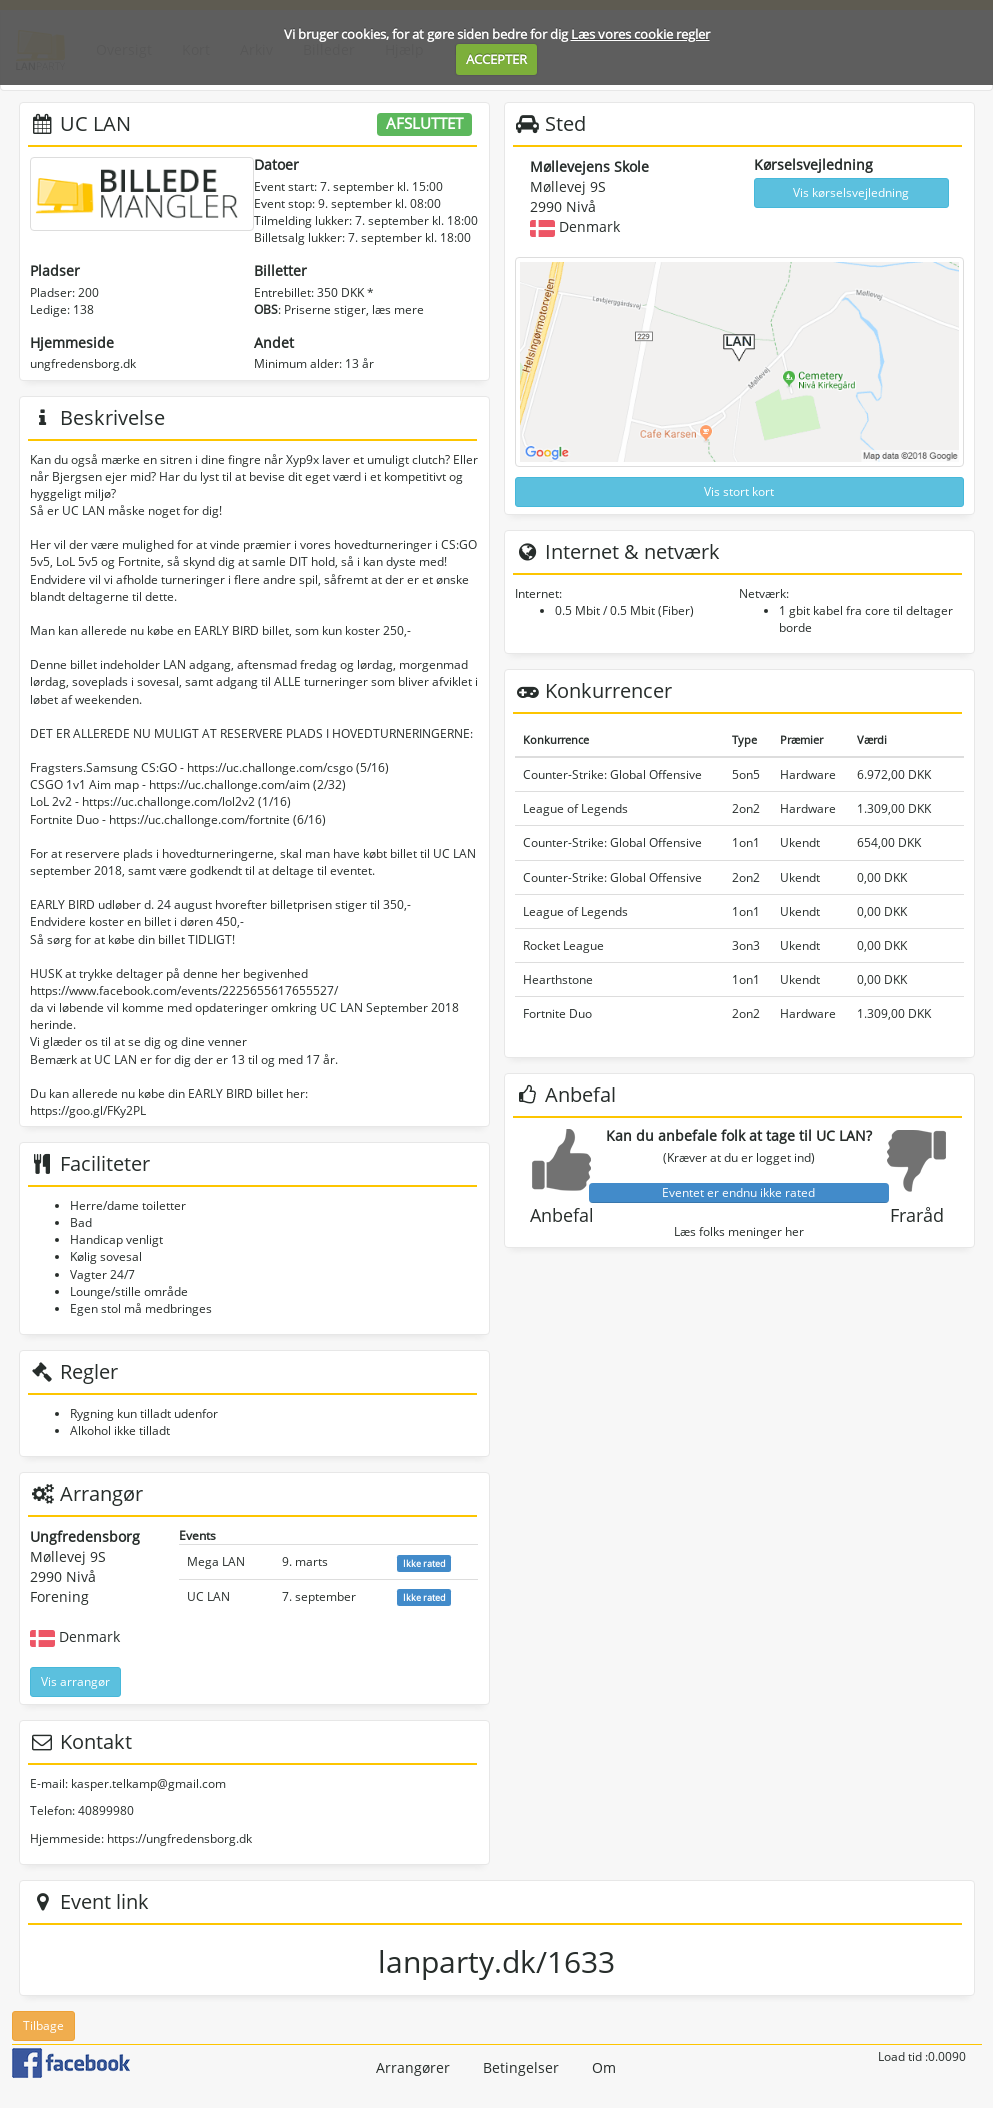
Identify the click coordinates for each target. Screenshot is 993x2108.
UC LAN (208, 1596)
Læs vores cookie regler (640, 34)
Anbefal (562, 1215)
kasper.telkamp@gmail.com (148, 1783)
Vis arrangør (75, 1681)
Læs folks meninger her (739, 1231)
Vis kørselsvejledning (851, 192)
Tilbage (43, 2025)
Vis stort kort (739, 491)
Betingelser (521, 2067)
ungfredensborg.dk (83, 363)
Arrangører (413, 2067)
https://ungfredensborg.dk (179, 1838)
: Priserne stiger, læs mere (339, 309)
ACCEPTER (496, 59)
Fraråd (917, 1215)
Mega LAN (216, 1561)
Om (604, 2067)
